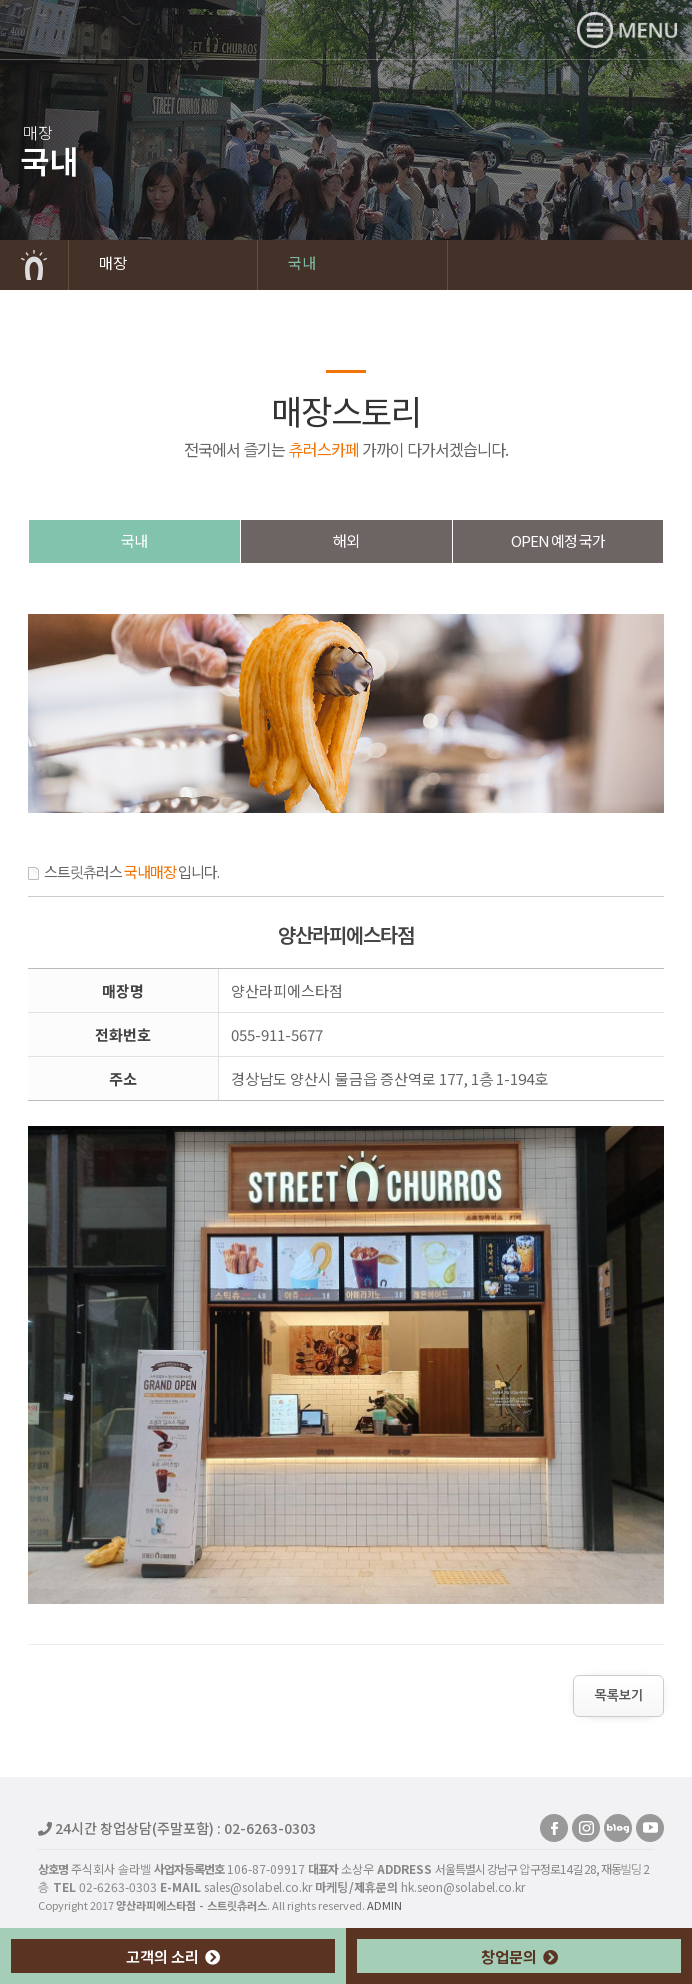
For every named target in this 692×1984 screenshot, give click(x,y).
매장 (113, 262)
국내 (302, 262)
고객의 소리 (173, 1956)
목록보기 (618, 1695)
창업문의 (519, 1956)
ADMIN (384, 1905)
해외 (346, 540)
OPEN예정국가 (558, 540)
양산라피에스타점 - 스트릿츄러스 (106, 29)
